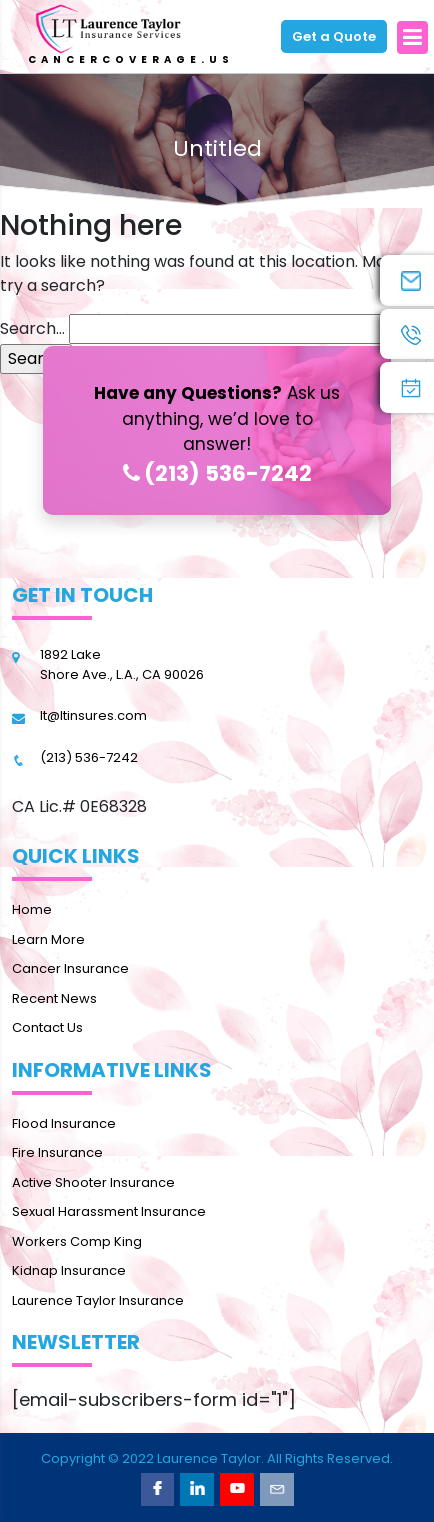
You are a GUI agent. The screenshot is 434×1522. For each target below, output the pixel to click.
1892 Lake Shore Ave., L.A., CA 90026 (122, 664)
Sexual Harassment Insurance (109, 1211)
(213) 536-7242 (217, 473)
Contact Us (47, 1027)
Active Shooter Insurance (93, 1182)
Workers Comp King (77, 1241)
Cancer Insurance (70, 968)
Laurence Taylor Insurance (98, 1300)
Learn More (48, 939)
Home (32, 909)
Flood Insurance (64, 1123)
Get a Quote (334, 36)
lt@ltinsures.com (93, 715)
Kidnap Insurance (69, 1270)
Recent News (54, 998)
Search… (32, 328)
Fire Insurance (57, 1152)
